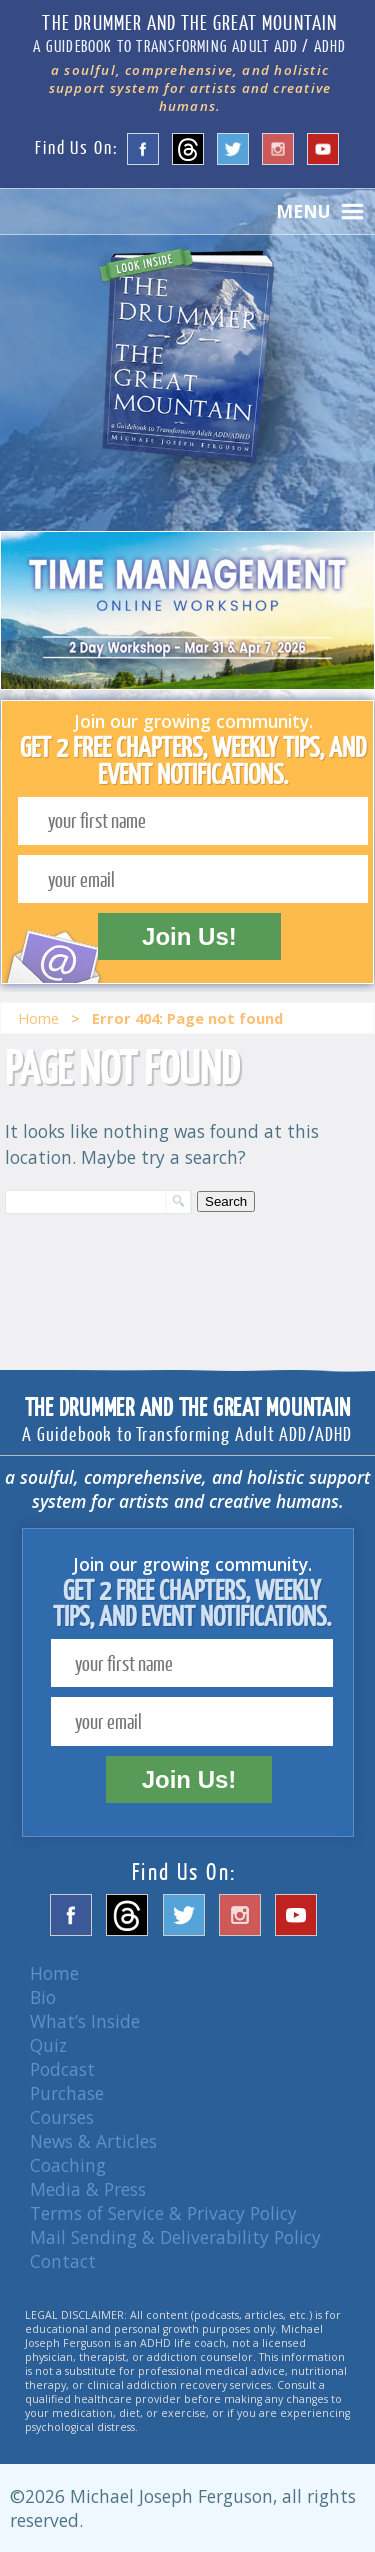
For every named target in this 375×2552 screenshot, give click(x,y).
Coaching (68, 2165)
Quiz (48, 2045)
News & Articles (93, 2141)
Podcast (62, 2069)
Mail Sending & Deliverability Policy (175, 2237)
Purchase (67, 2093)
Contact (63, 2261)
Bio (43, 1997)
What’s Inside (85, 2021)
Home (38, 1018)
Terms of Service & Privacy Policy (163, 2213)
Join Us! (189, 936)
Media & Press (88, 2189)
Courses (62, 2117)
